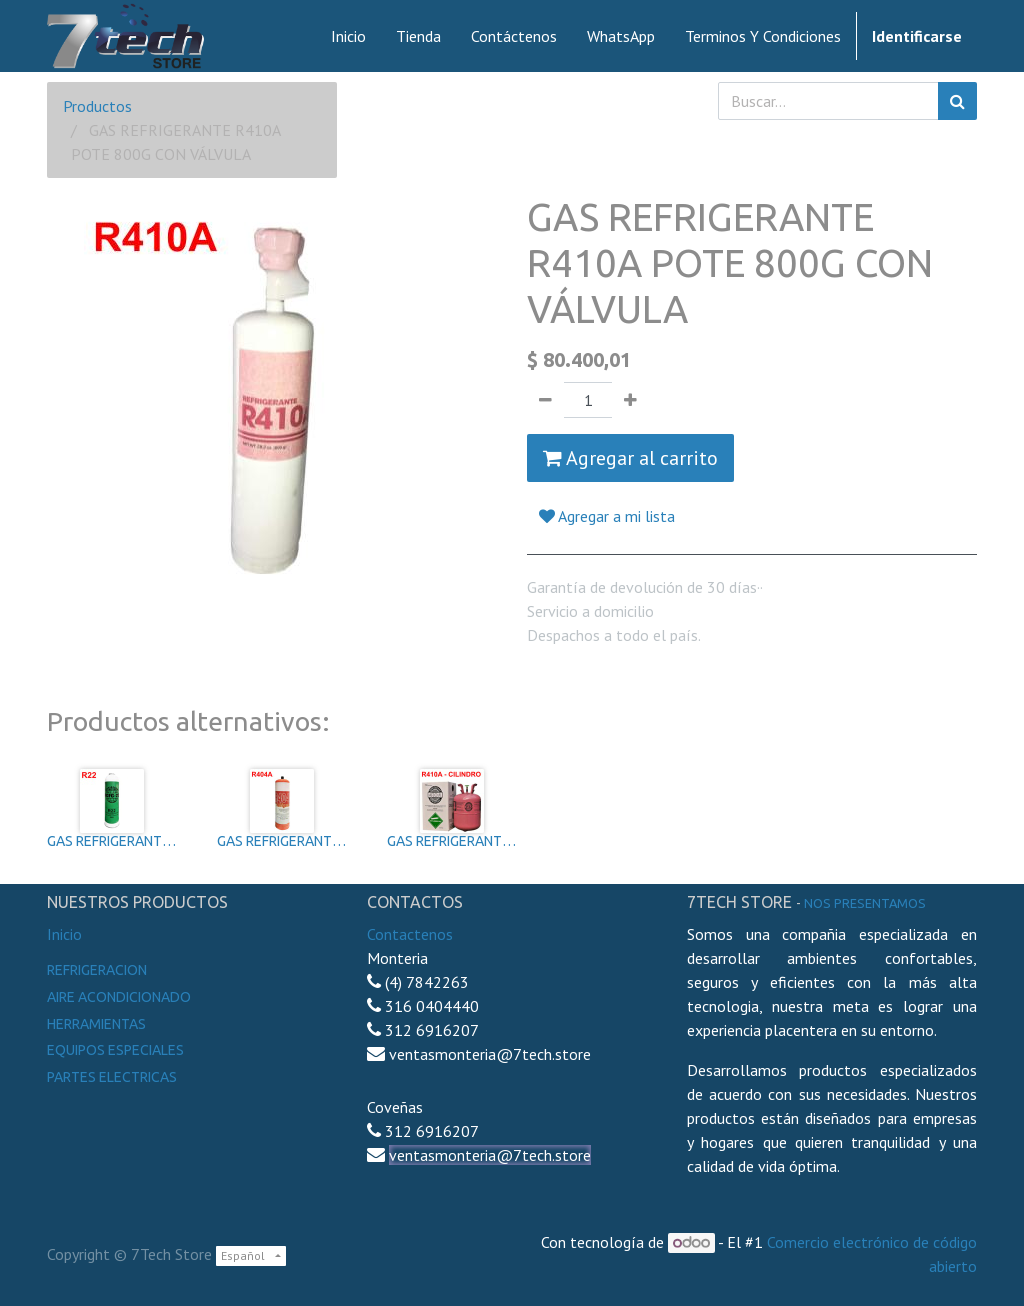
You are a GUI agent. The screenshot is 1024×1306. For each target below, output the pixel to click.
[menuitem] (348, 36)
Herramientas (96, 1024)
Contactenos (410, 934)
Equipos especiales (115, 1050)
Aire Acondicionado (119, 997)
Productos (97, 106)
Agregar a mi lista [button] (607, 516)
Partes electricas (112, 1077)
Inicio (64, 934)
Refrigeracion (97, 970)
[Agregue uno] (630, 400)
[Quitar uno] (545, 400)
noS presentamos (865, 903)
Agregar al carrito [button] (630, 458)
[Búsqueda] (957, 101)
